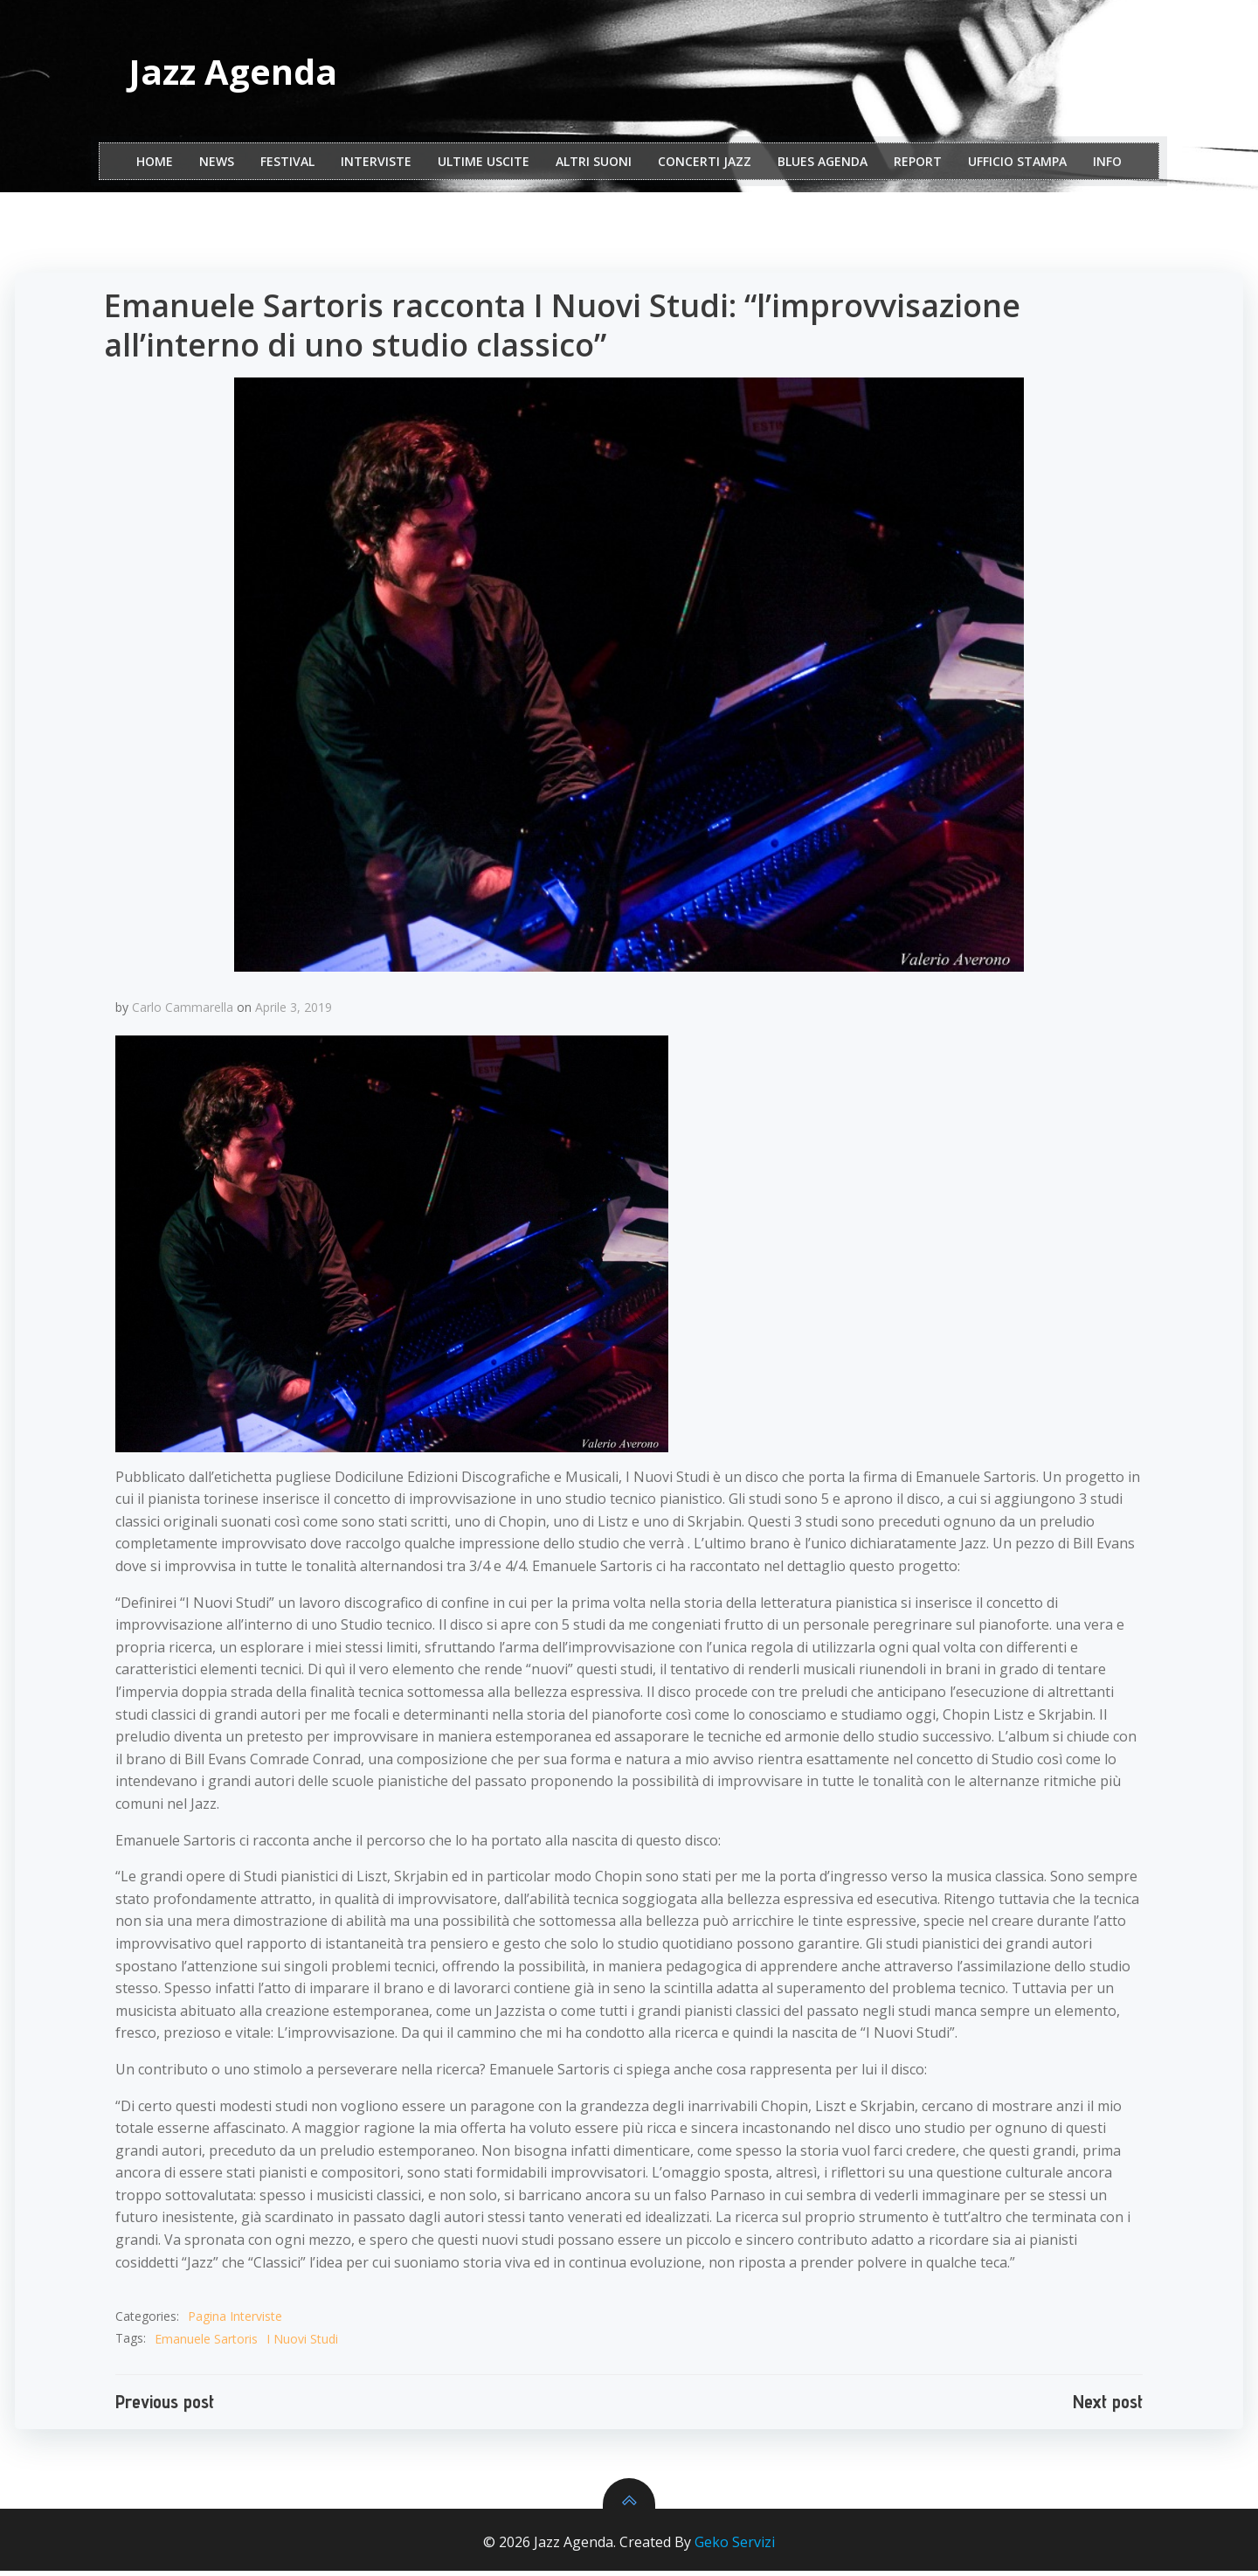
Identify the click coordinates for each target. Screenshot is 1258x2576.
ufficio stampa (1017, 164)
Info (1107, 164)
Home (154, 164)
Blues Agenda (822, 164)
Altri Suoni (594, 164)
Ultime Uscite (483, 164)
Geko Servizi (735, 2548)
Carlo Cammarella (184, 1011)
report (918, 164)
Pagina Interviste (237, 2321)
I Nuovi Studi (304, 2343)
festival (287, 164)
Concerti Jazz (704, 164)
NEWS (216, 164)
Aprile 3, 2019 (295, 1011)
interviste (376, 164)
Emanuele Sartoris (207, 2343)
